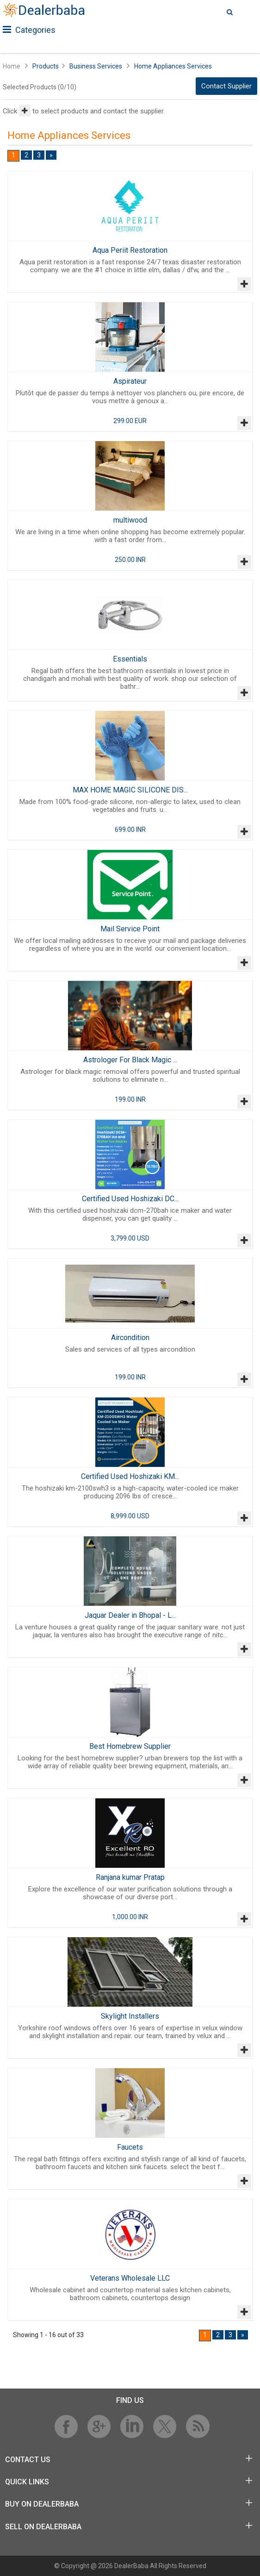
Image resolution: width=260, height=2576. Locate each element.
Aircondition (130, 1337)
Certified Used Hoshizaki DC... (130, 1198)
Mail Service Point (130, 928)
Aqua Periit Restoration (130, 250)
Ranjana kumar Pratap (130, 1877)
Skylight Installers (130, 2016)
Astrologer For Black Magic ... (130, 1059)
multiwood (130, 520)
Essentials (130, 659)
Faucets (130, 2147)
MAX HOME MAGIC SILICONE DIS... (130, 790)
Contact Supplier (226, 86)
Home (11, 66)
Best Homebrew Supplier (130, 1746)
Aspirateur (130, 381)
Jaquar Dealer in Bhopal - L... (130, 1615)
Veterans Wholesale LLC (130, 2278)
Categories (29, 30)
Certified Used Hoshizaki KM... (130, 1476)
